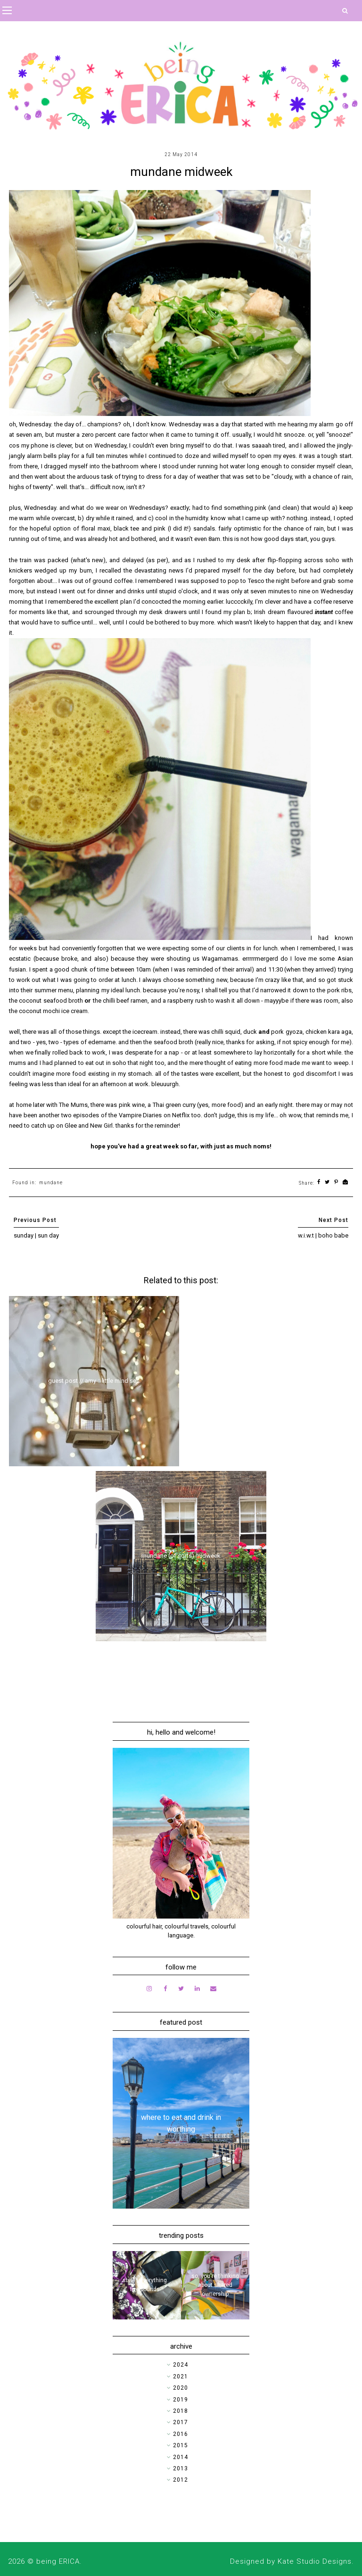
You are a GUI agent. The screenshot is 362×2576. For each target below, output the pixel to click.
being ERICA (58, 2561)
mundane (51, 1182)
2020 (180, 2388)
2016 (180, 2434)
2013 (180, 2468)
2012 (180, 2479)
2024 (180, 2364)
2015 (180, 2445)
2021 (180, 2376)
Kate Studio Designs (315, 2561)
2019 (180, 2399)
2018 (180, 2411)
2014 (180, 2457)
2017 (180, 2422)
